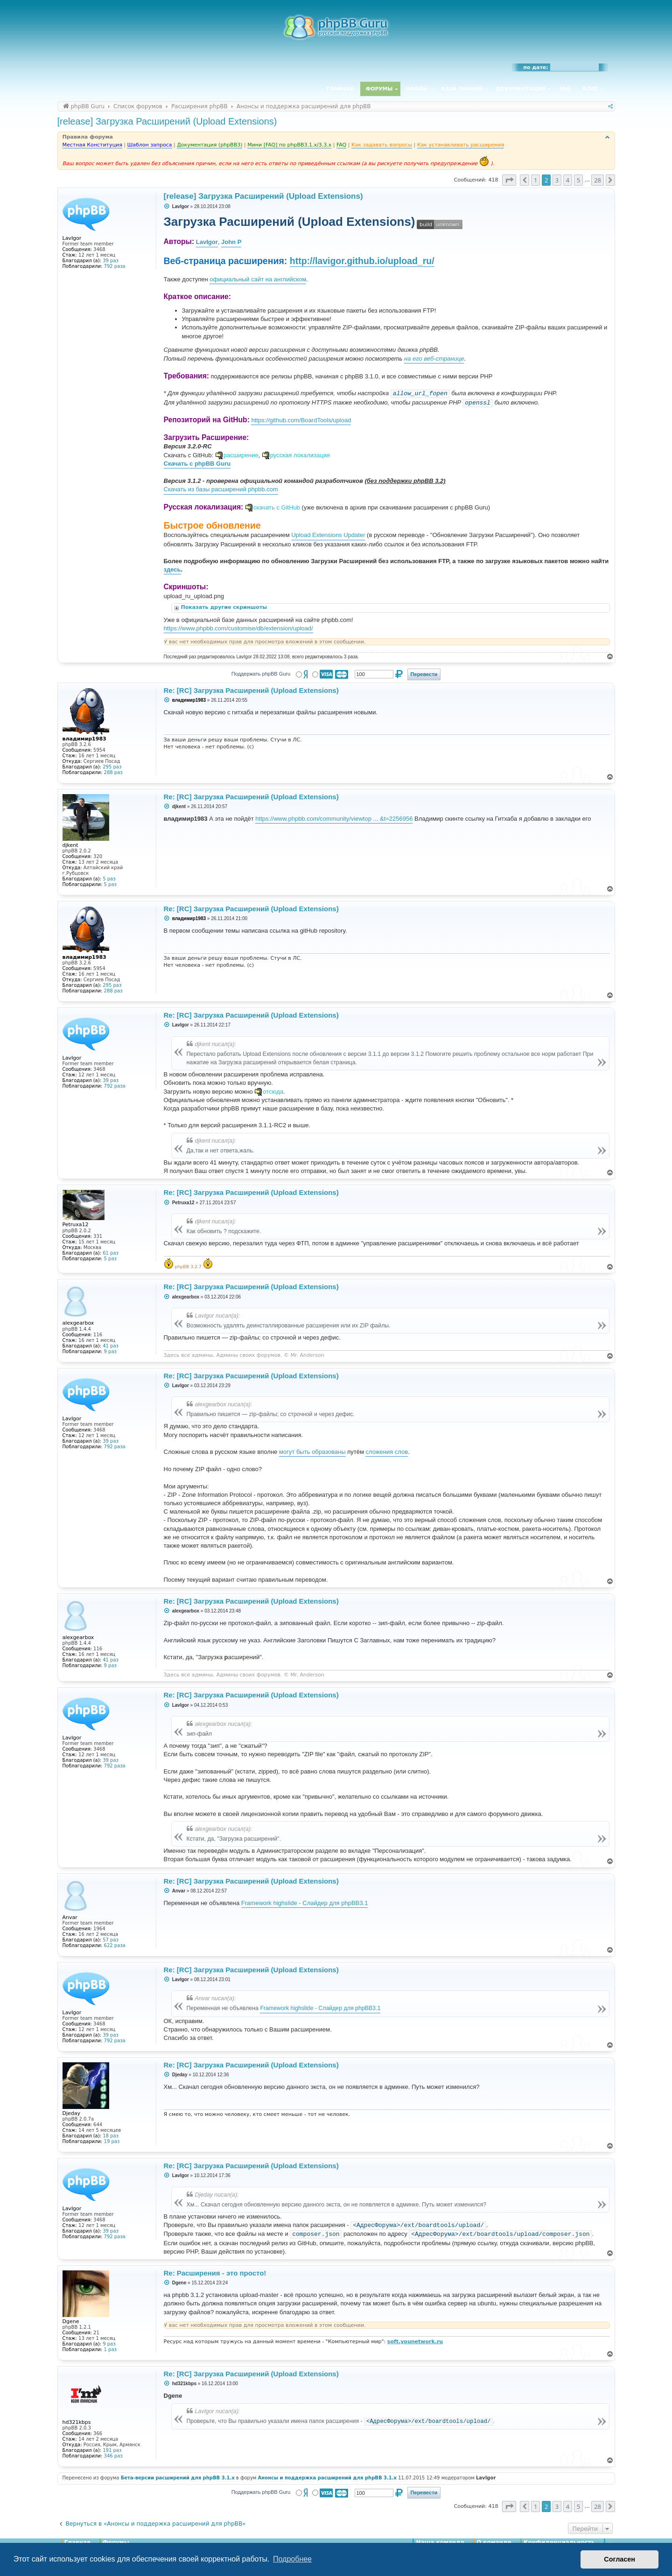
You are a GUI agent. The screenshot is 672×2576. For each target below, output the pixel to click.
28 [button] (597, 180)
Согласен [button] (619, 2559)
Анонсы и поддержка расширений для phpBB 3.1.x (327, 2477)
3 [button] (557, 180)
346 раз (113, 2455)
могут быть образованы (312, 1451)
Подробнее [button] (292, 2559)
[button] (509, 180)
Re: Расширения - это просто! (215, 2273)
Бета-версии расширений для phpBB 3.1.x (178, 2477)
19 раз (112, 2141)
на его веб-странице (434, 358)
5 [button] (578, 180)
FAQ (565, 89)
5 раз (109, 878)
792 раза (115, 266)
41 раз (111, 1345)
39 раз (111, 260)
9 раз (110, 1351)
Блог (590, 89)
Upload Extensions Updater (328, 534)
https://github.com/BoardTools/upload (301, 420)
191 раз (112, 2450)
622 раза (115, 1945)
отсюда (273, 1091)
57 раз (111, 1939)
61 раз (111, 1253)
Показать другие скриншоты (225, 607)
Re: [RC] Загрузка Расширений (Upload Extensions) (251, 690)
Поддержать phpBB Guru (260, 674)
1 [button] (535, 180)
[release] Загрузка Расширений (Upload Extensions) (167, 121)
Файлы (417, 89)
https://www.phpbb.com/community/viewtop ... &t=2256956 (334, 818)
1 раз (110, 2349)
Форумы (379, 89)
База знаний (462, 89)
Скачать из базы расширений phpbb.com (221, 489)
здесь (172, 569)
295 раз (112, 766)
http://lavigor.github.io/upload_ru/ (362, 261)
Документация (520, 89)
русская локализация (300, 455)
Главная (339, 89)
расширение (241, 455)
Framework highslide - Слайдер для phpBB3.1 (304, 1902)
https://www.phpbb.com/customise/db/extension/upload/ (238, 628)
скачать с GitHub (276, 507)
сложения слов (386, 1451)
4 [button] (567, 180)
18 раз (111, 2135)
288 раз (113, 772)
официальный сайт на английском (258, 279)
